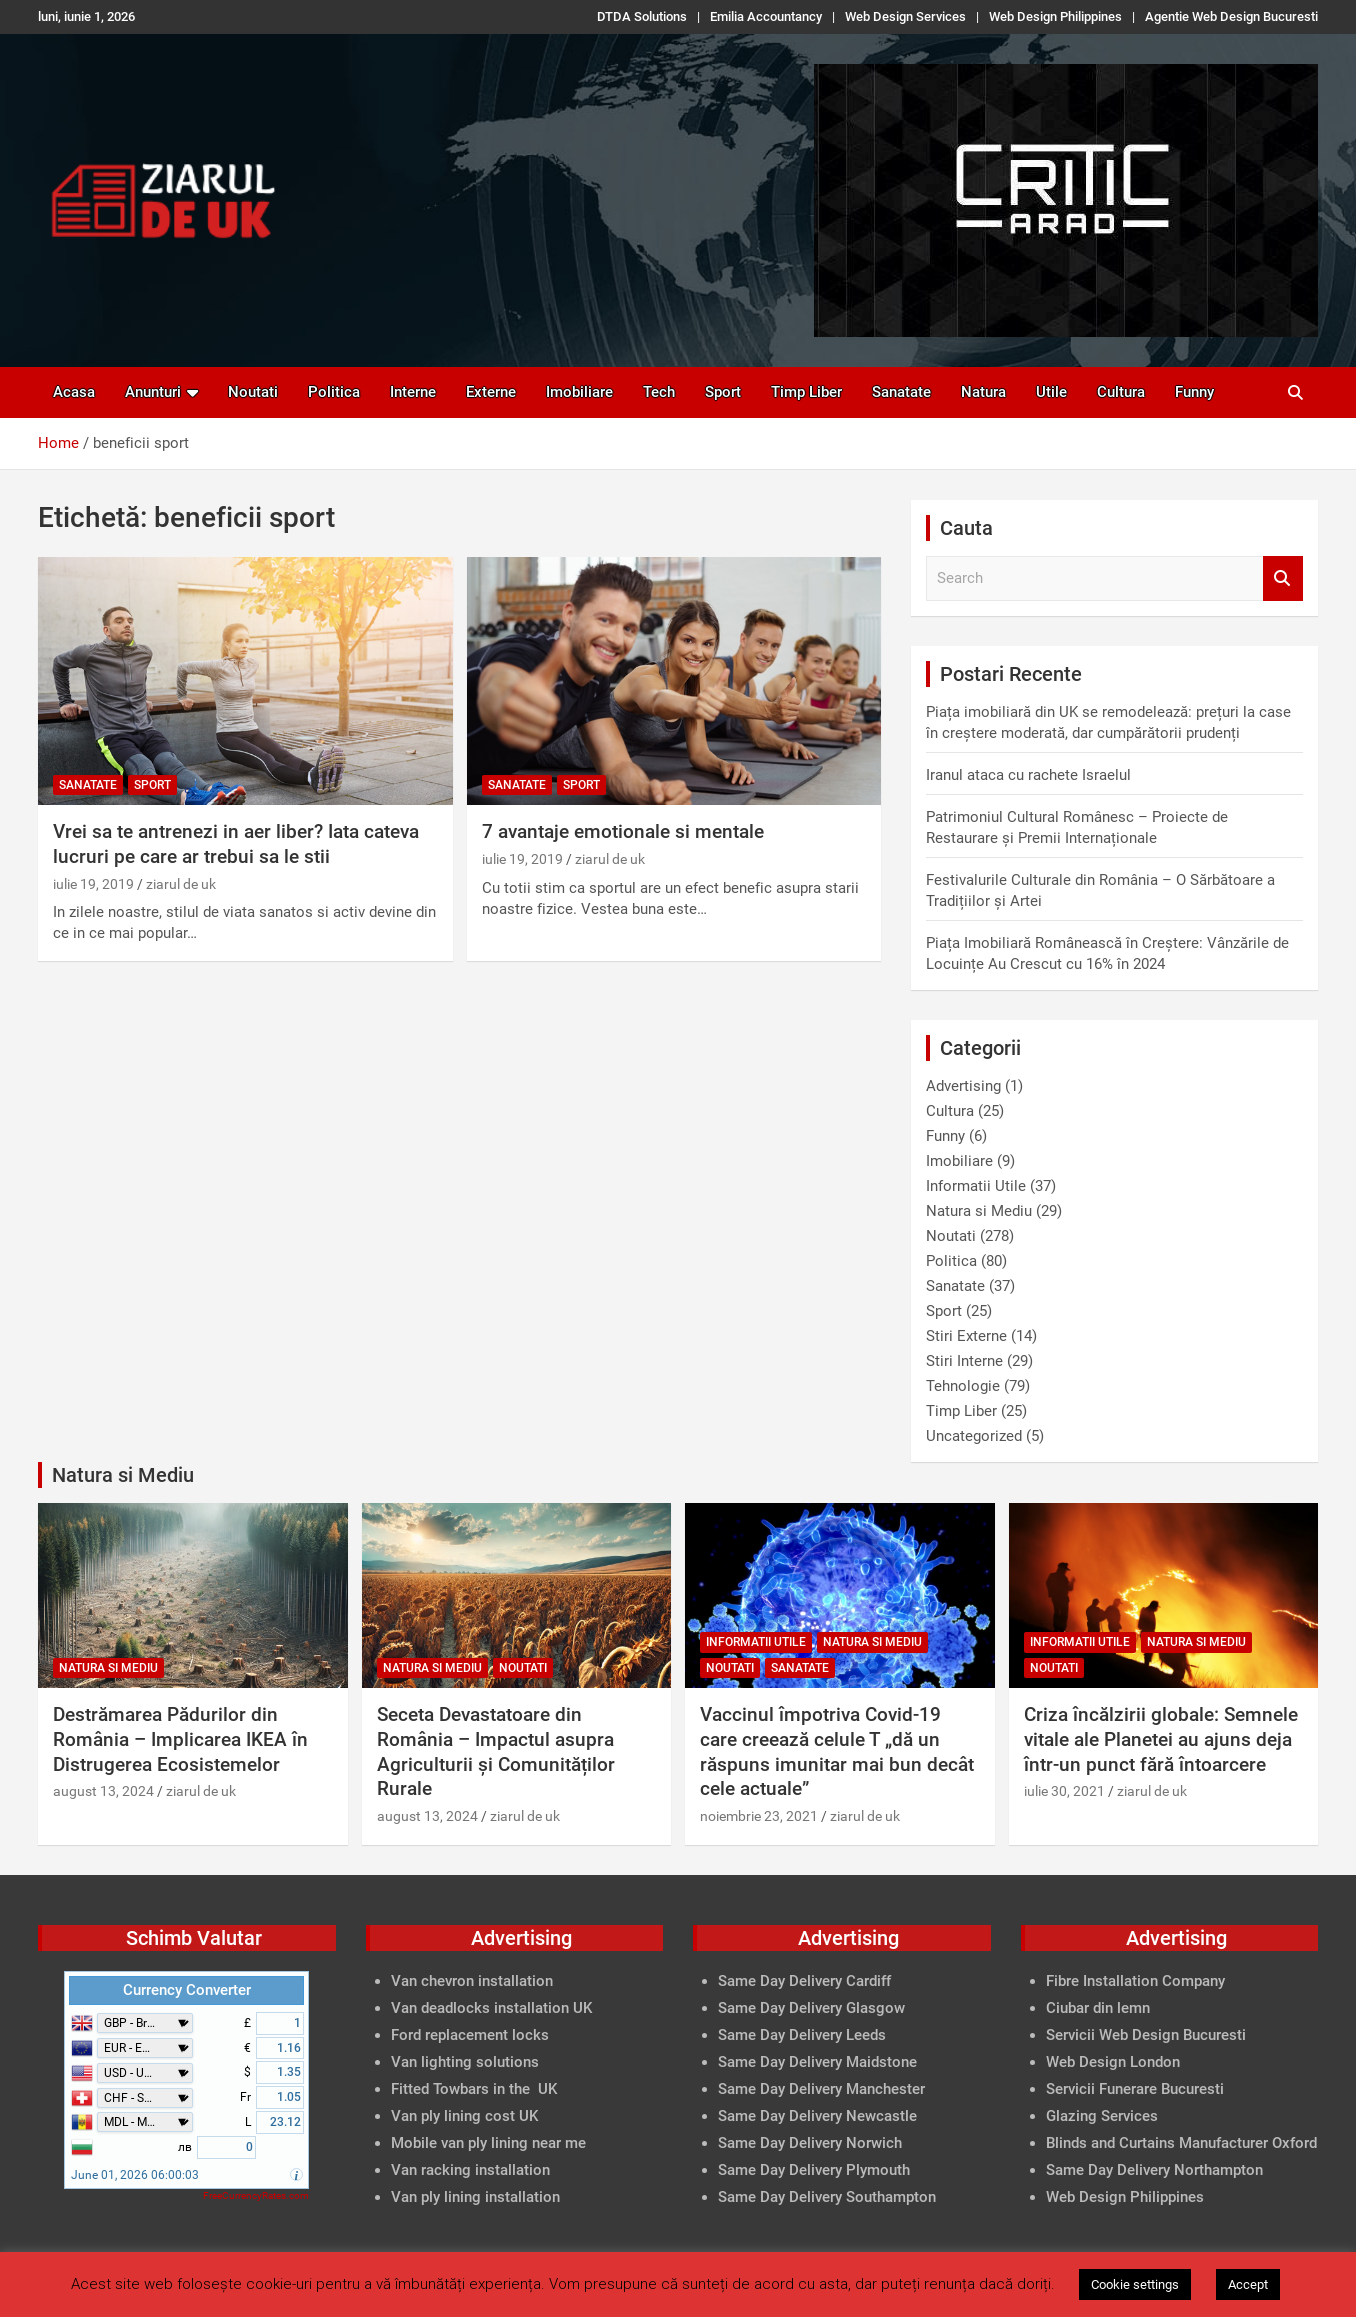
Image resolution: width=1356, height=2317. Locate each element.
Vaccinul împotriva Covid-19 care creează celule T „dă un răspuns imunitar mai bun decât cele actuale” (837, 1751)
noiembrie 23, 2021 (759, 1816)
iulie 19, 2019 (93, 884)
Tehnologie (963, 1386)
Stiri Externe (966, 1336)
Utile (1051, 392)
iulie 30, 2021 (1064, 1791)
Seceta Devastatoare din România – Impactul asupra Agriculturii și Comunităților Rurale (496, 1751)
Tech (659, 392)
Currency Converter (187, 1990)
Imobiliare (579, 392)
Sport (723, 392)
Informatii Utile (976, 1186)
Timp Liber (806, 392)
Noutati (253, 392)
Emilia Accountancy (766, 16)
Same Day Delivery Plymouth (814, 2170)
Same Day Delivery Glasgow (811, 2008)
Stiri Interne (964, 1361)
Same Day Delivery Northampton (1154, 2170)
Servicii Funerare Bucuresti (1135, 2089)
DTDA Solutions (642, 16)
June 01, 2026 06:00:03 (135, 2175)
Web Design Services (905, 16)
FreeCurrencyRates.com (256, 2195)
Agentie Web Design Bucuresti (1231, 16)
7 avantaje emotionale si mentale (623, 831)
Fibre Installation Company (1135, 1981)
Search (1283, 578)
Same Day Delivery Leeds (802, 2035)
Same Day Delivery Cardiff (804, 1981)
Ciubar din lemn (1098, 2008)
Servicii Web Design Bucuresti (1146, 2035)
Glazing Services (1102, 2116)
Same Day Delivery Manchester (821, 2089)
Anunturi (153, 392)
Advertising (963, 1086)
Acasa (74, 392)
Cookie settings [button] (1135, 2284)
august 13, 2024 (103, 1791)
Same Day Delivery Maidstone (817, 2062)
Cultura (1121, 392)
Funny (1194, 392)
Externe (491, 392)
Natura (983, 392)
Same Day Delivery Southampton (827, 2197)
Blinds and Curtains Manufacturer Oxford (1181, 2143)
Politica (334, 392)
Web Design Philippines (1055, 16)
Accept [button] (1248, 2284)
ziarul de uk (181, 884)
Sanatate (901, 392)
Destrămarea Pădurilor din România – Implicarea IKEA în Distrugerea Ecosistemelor (180, 1739)
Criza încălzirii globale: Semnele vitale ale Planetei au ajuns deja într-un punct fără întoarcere (1161, 1739)
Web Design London (1113, 2062)
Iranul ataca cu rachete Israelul (1028, 775)
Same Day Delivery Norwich (810, 2143)
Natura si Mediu (979, 1211)
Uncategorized (974, 1436)
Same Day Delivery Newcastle (817, 2116)
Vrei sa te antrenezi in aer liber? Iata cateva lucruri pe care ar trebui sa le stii (236, 844)
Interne (413, 392)
